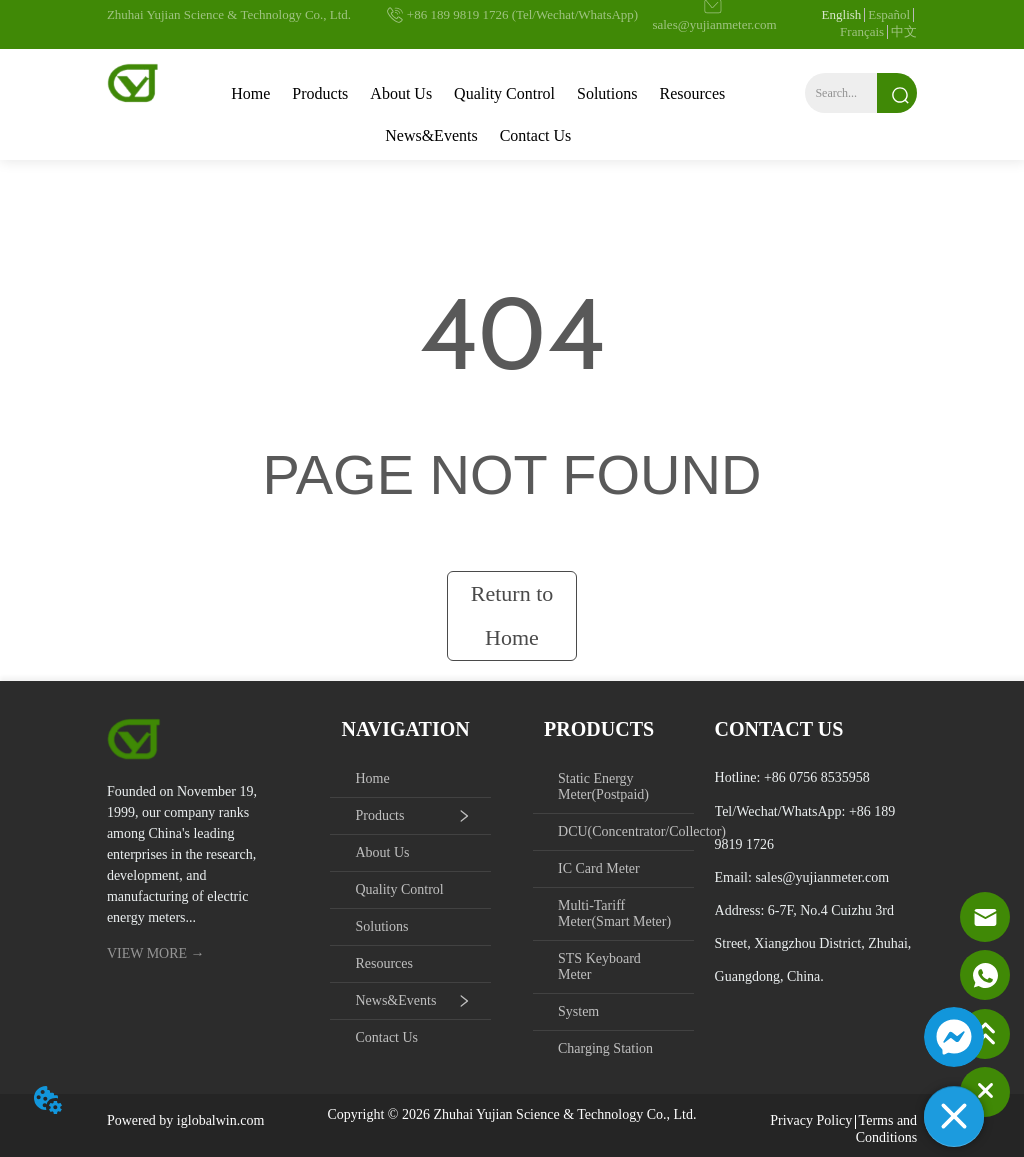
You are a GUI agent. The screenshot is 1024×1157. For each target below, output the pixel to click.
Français (862, 31)
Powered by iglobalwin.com (185, 1120)
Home (250, 93)
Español (889, 14)
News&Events (431, 135)
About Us (401, 93)
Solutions (607, 93)
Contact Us (536, 135)
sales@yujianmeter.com (822, 877)
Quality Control (504, 93)
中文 (904, 31)
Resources (692, 93)
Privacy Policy (811, 1120)
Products (320, 93)
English (842, 14)
